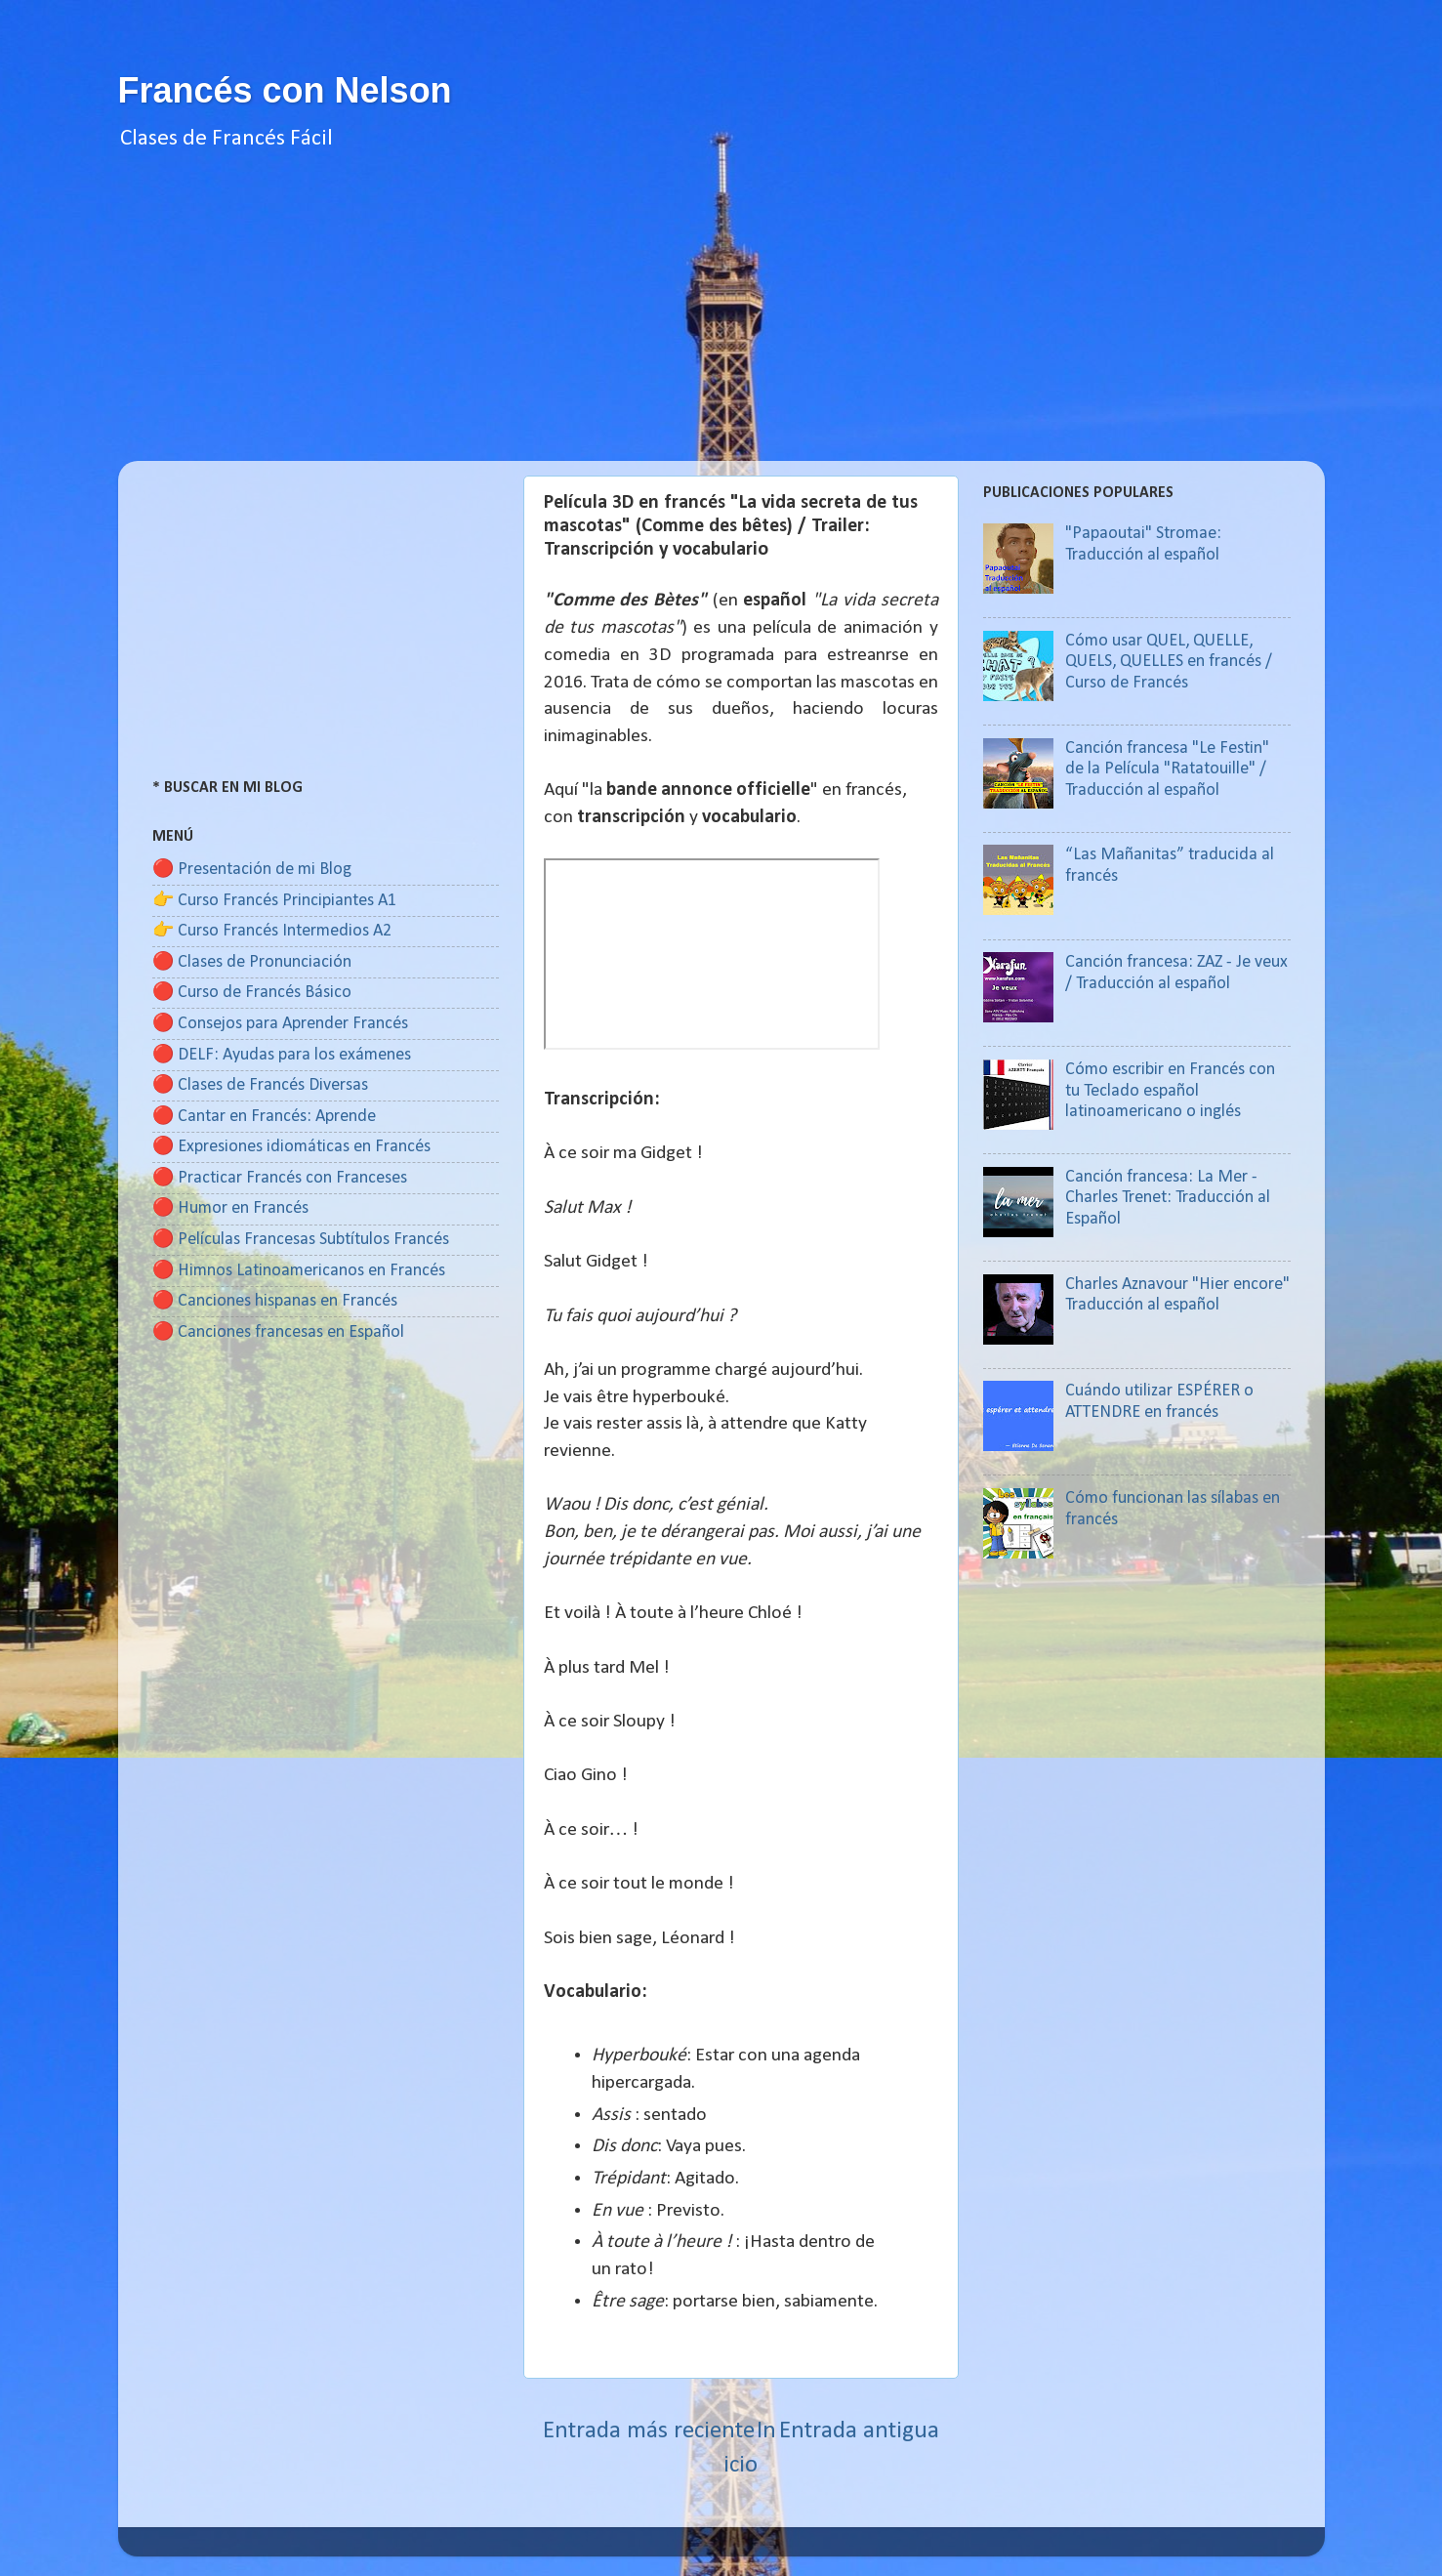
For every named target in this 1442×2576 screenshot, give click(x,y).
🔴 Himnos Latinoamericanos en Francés (298, 1271)
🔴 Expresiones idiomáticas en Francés (291, 1147)
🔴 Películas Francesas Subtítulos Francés (300, 1239)
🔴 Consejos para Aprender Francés (280, 1024)
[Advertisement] (721, 324)
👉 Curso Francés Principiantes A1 (274, 901)
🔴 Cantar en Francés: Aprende (264, 1116)
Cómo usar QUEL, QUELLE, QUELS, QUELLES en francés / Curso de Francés (1168, 662)
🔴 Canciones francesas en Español (278, 1332)
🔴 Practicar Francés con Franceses (279, 1178)
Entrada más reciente (649, 2431)
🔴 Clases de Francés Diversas (260, 1085)
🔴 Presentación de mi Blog (251, 869)
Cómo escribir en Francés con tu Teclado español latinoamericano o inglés (1170, 1090)
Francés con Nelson (285, 90)
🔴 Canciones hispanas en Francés (274, 1301)
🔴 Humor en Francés (230, 1208)
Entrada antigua (859, 2431)
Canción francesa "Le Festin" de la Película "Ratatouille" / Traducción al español (1167, 769)
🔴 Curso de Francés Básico (251, 992)
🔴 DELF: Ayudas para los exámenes (281, 1055)
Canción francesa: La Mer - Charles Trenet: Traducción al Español (1167, 1198)
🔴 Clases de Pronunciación (251, 962)
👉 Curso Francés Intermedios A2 (271, 931)
